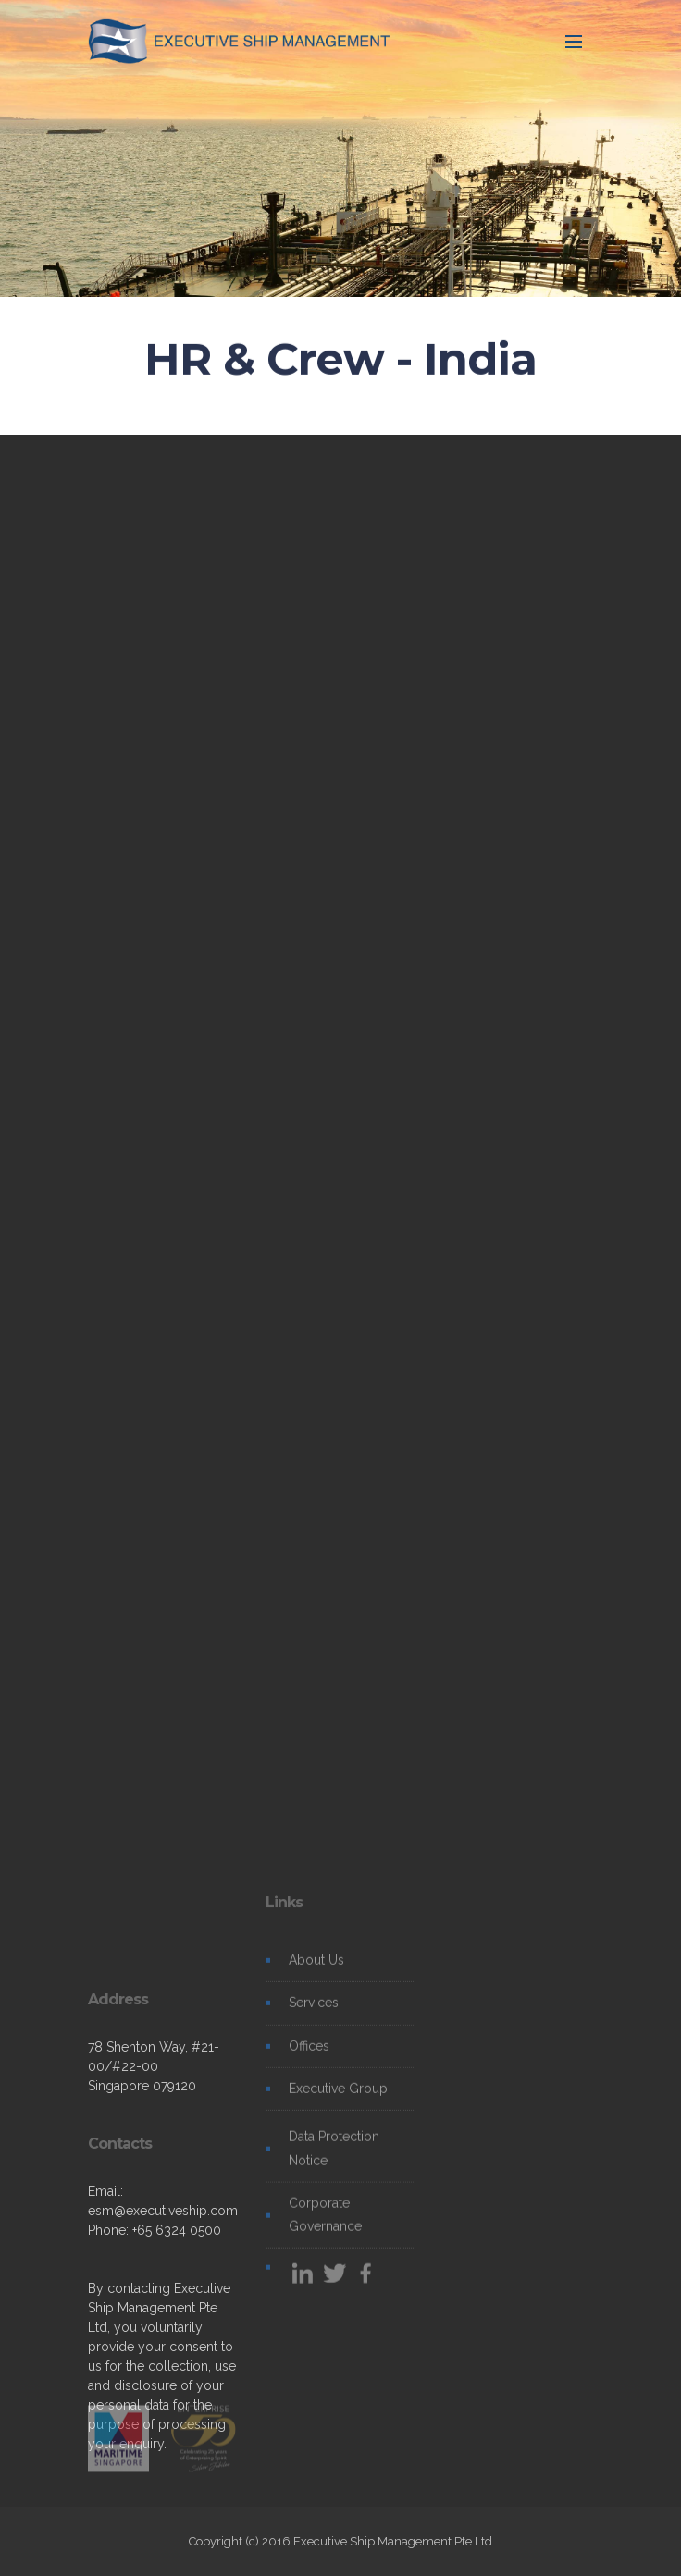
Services (314, 2011)
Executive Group (338, 2097)
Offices (309, 2055)
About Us (316, 1969)
